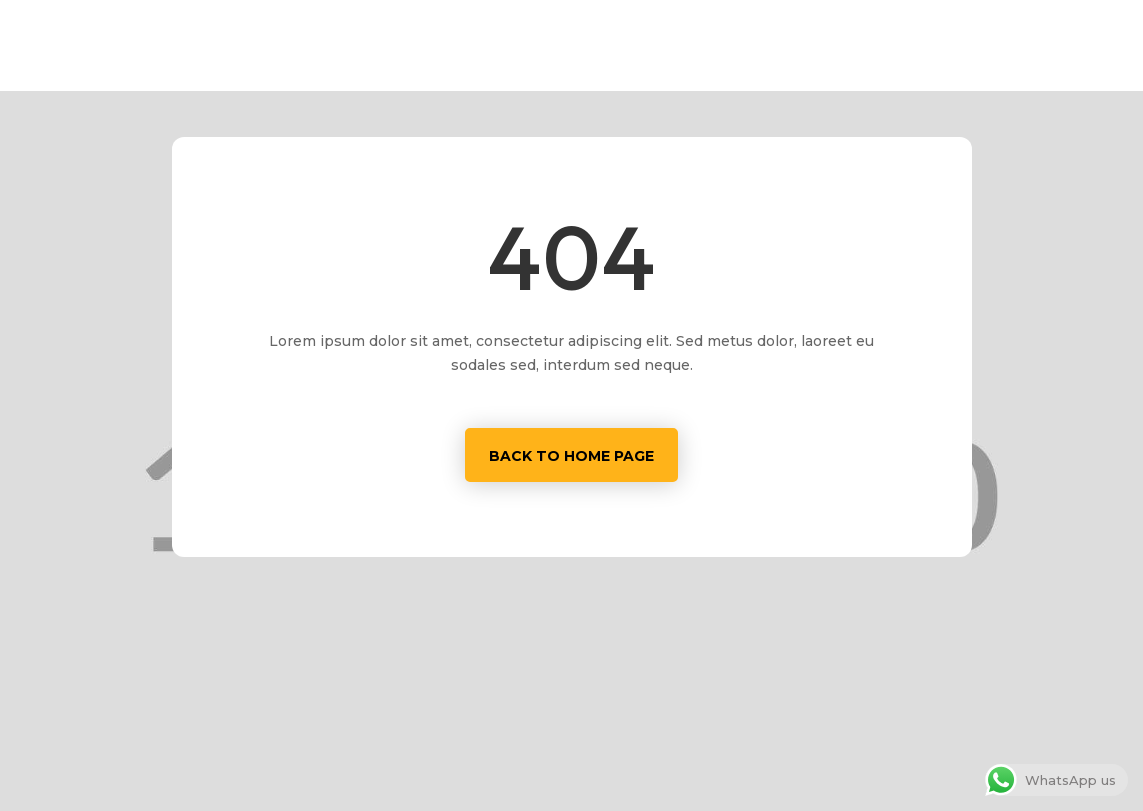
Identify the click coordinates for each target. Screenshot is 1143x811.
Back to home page (571, 456)
